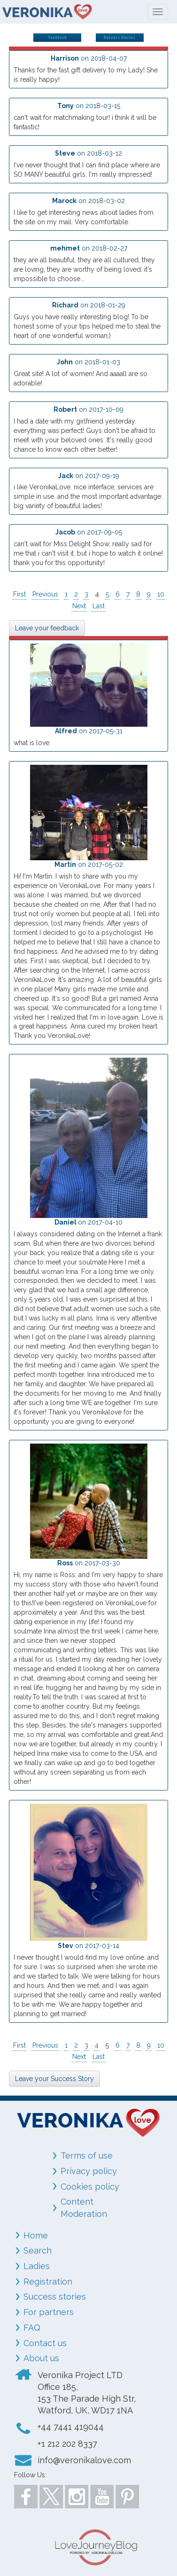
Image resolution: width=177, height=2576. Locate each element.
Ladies (36, 2266)
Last (98, 606)
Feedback (57, 37)
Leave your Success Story (54, 2078)
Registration (47, 2281)
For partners (48, 2312)
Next (79, 606)
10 (160, 594)
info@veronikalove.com (84, 2460)
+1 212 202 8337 (67, 2444)
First (19, 594)
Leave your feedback (47, 628)
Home (35, 2235)
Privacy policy (89, 2171)
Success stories (54, 2296)
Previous (45, 594)
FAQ (31, 2328)
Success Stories (119, 37)
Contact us (45, 2343)
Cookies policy (90, 2186)
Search (37, 2250)
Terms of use (87, 2155)
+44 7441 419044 (71, 2427)
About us (41, 2358)
